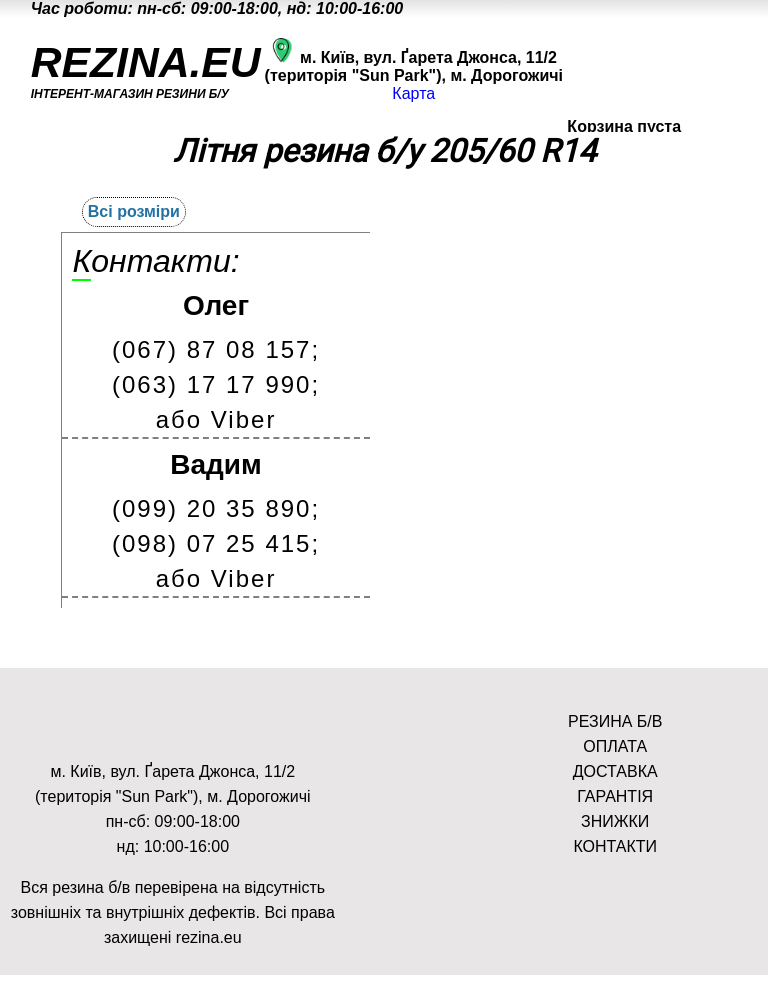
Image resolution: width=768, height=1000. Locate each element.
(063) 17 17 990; (216, 384)
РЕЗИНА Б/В (615, 721)
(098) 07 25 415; (216, 543)
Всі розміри (134, 211)
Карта (413, 93)
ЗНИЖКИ (615, 821)
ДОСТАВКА (615, 771)
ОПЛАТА (615, 746)
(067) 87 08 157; (216, 349)
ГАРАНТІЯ (615, 796)
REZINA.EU (146, 62)
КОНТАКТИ (615, 846)
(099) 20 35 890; (216, 508)
